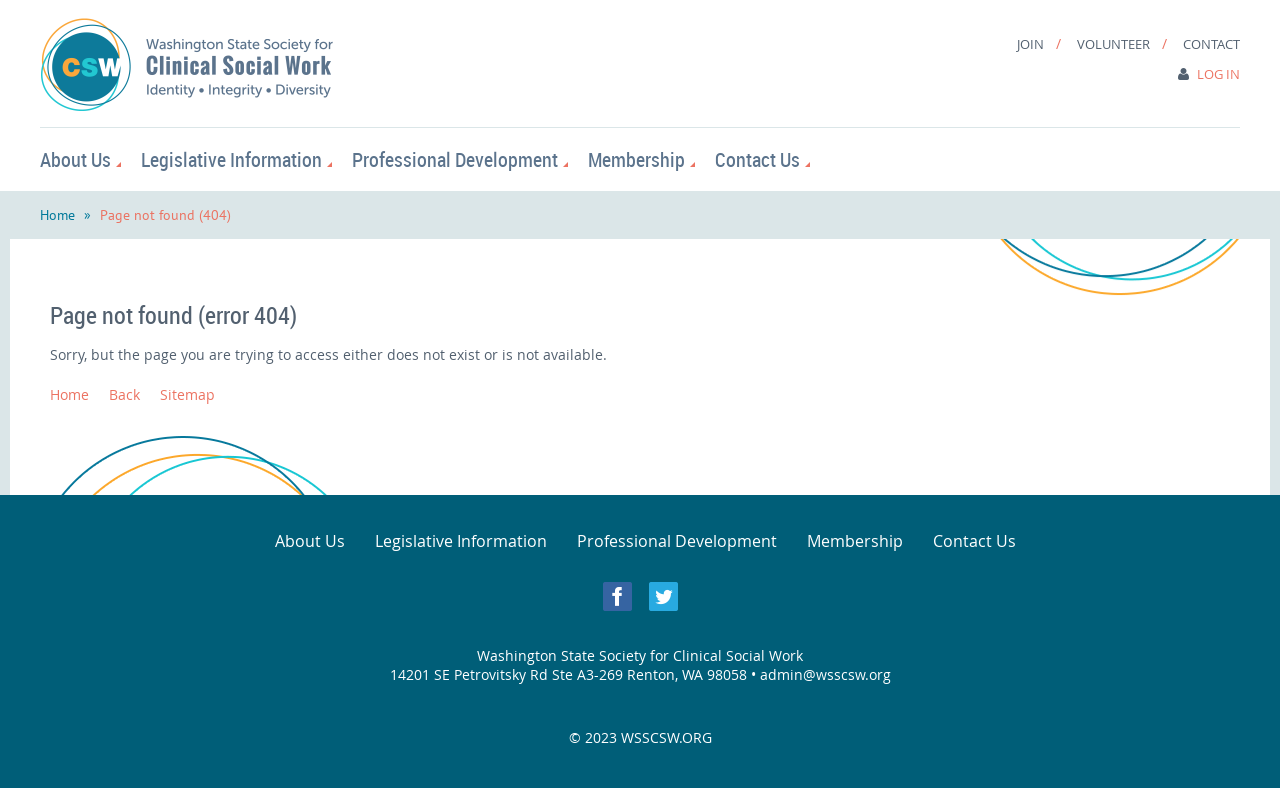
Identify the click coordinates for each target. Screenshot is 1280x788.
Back (124, 394)
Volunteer (1113, 44)
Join (1030, 44)
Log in (1218, 74)
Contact (1211, 44)
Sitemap (187, 394)
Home (57, 215)
